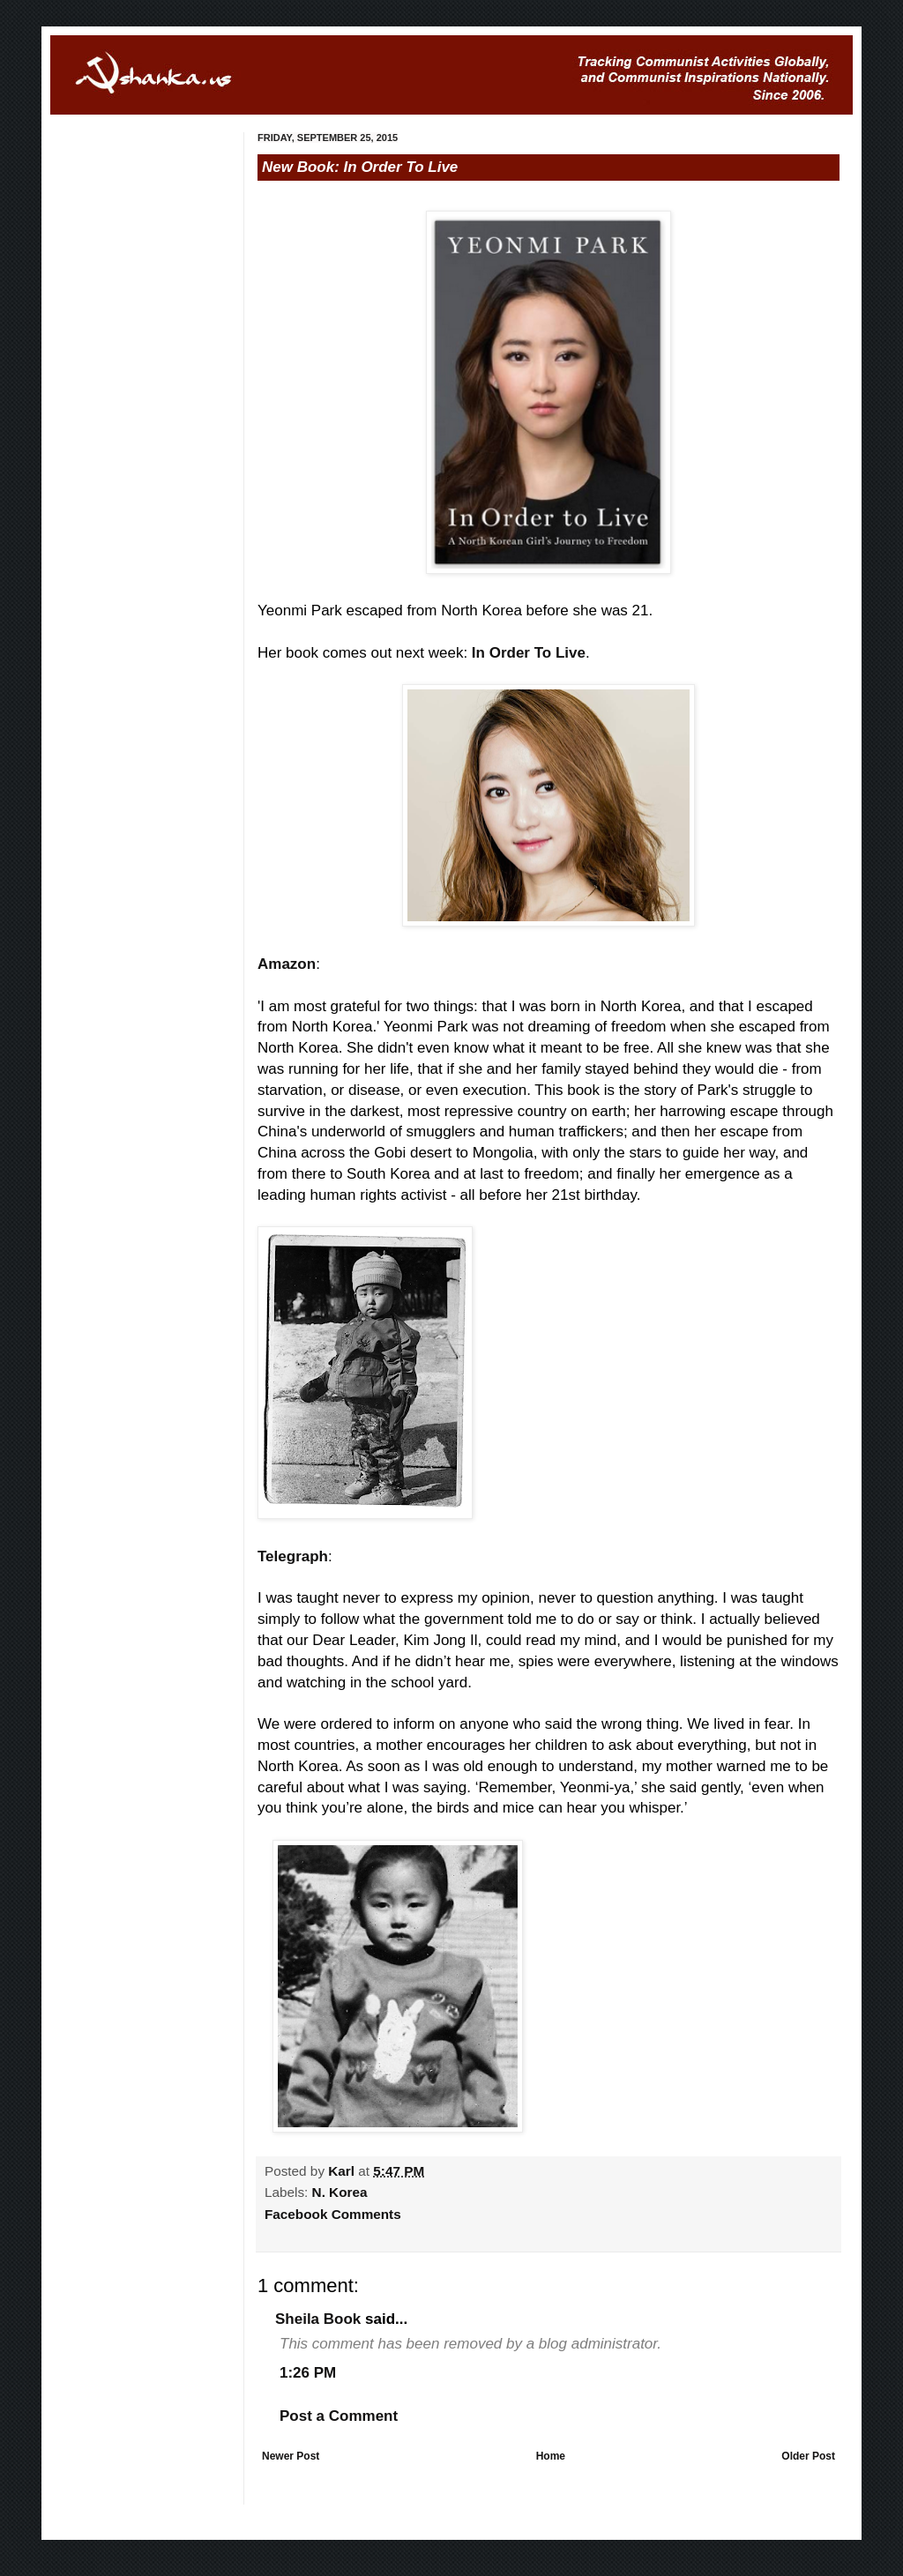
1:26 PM (308, 2372)
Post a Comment (339, 2416)
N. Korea (340, 2192)
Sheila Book (318, 2319)
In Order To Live (529, 652)
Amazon (286, 964)
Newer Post (290, 2456)
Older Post (808, 2456)
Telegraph (292, 1556)
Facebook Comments (333, 2214)
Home (550, 2456)
